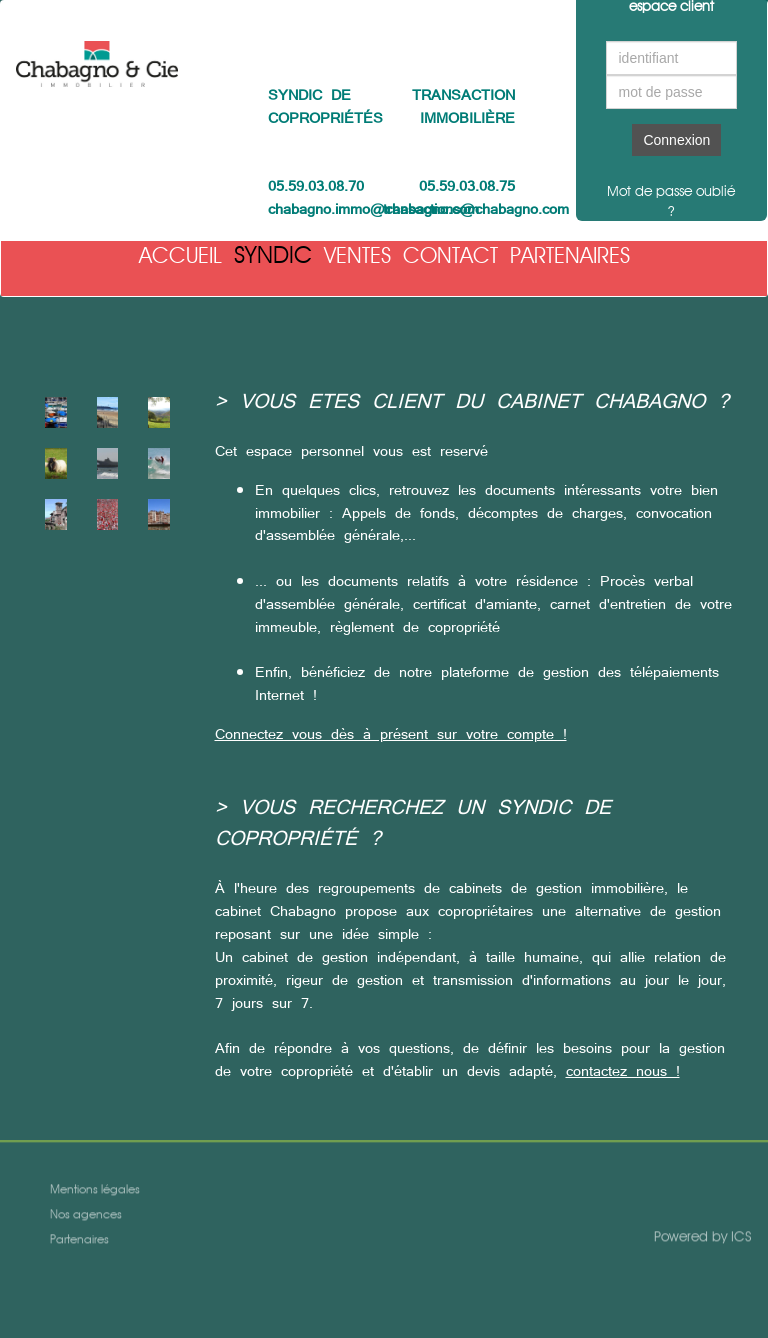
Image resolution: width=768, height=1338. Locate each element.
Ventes (357, 255)
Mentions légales (95, 1191)
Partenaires (570, 255)
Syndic (273, 255)
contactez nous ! (623, 1071)
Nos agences (86, 1216)
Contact (450, 255)
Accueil (180, 255)
